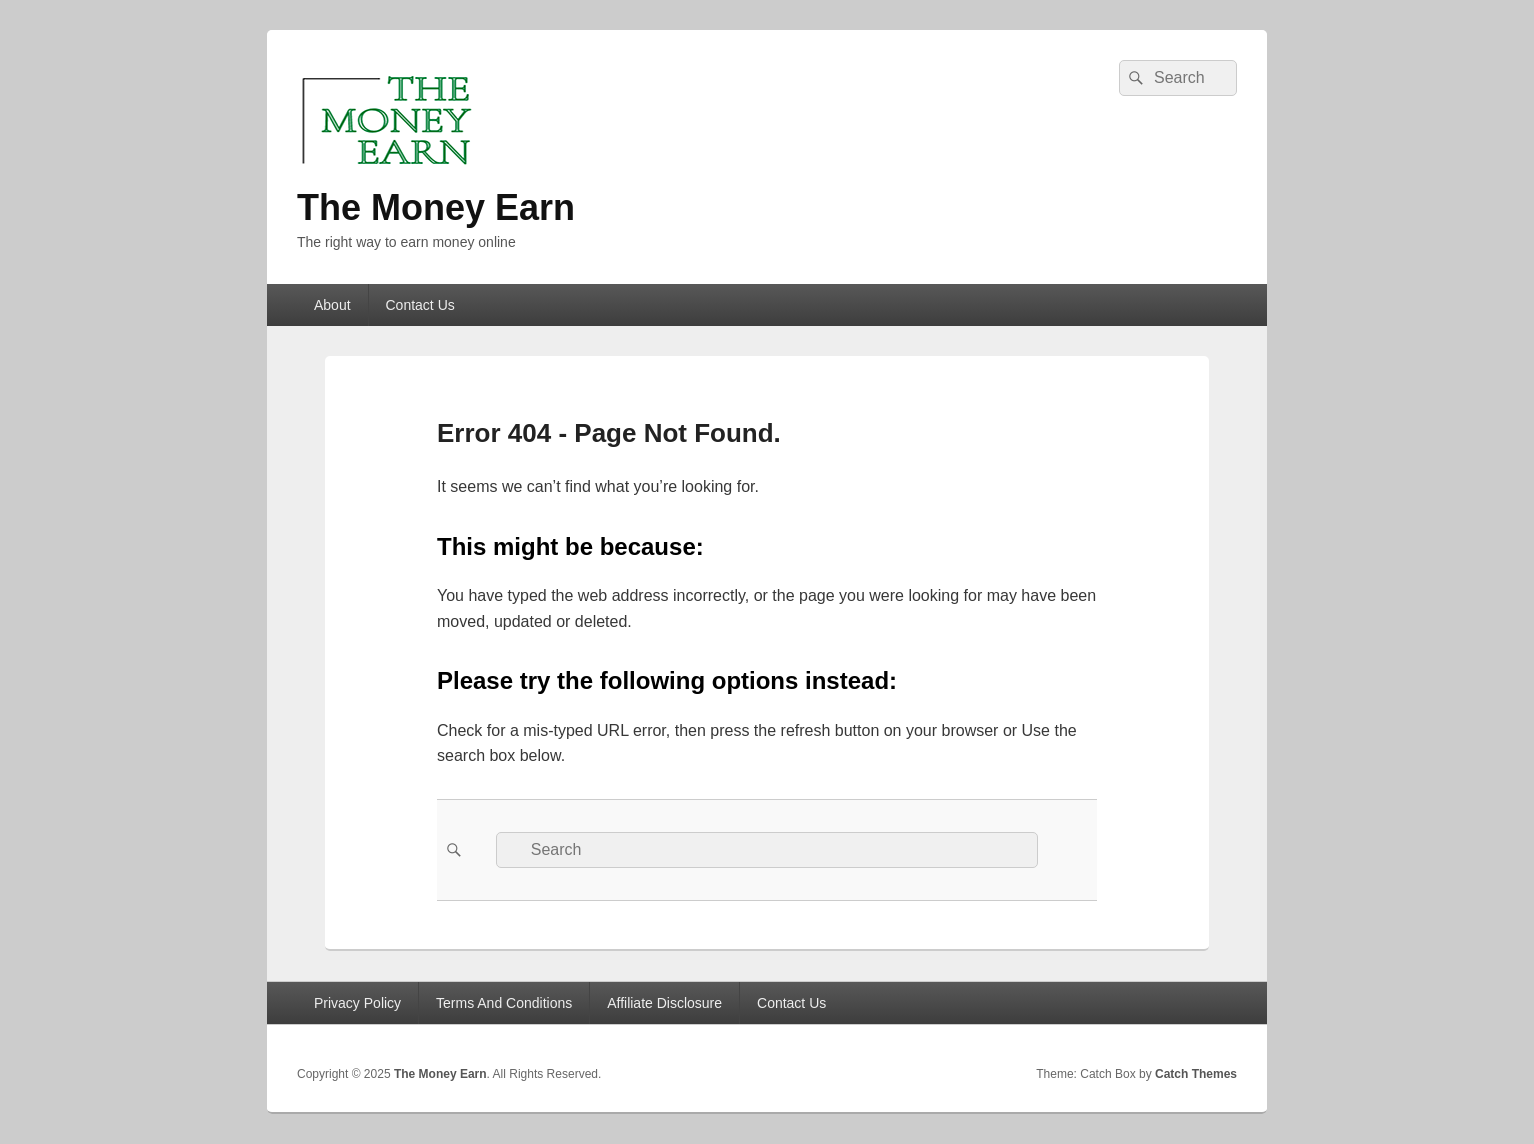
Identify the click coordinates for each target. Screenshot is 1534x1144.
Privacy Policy (357, 1003)
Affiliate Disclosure (664, 1003)
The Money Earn (436, 207)
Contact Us (420, 305)
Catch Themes (1196, 1074)
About (332, 305)
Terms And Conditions (504, 1003)
